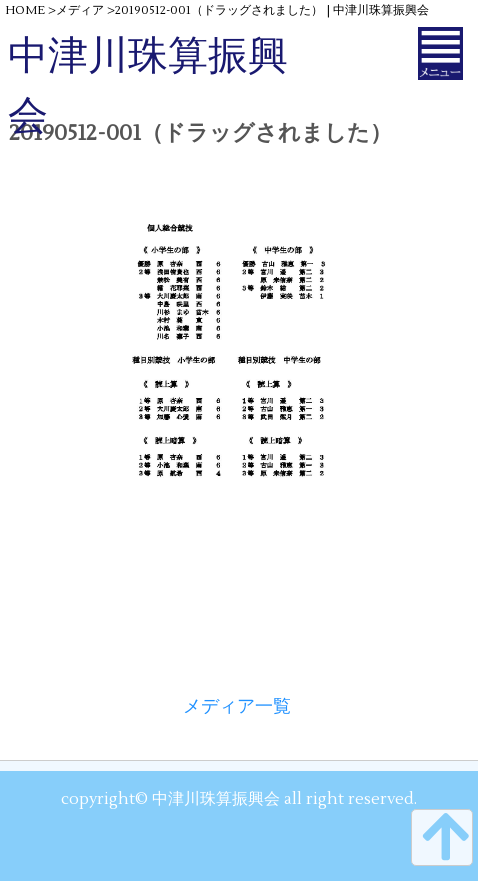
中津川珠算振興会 (148, 86)
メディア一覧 (237, 706)
